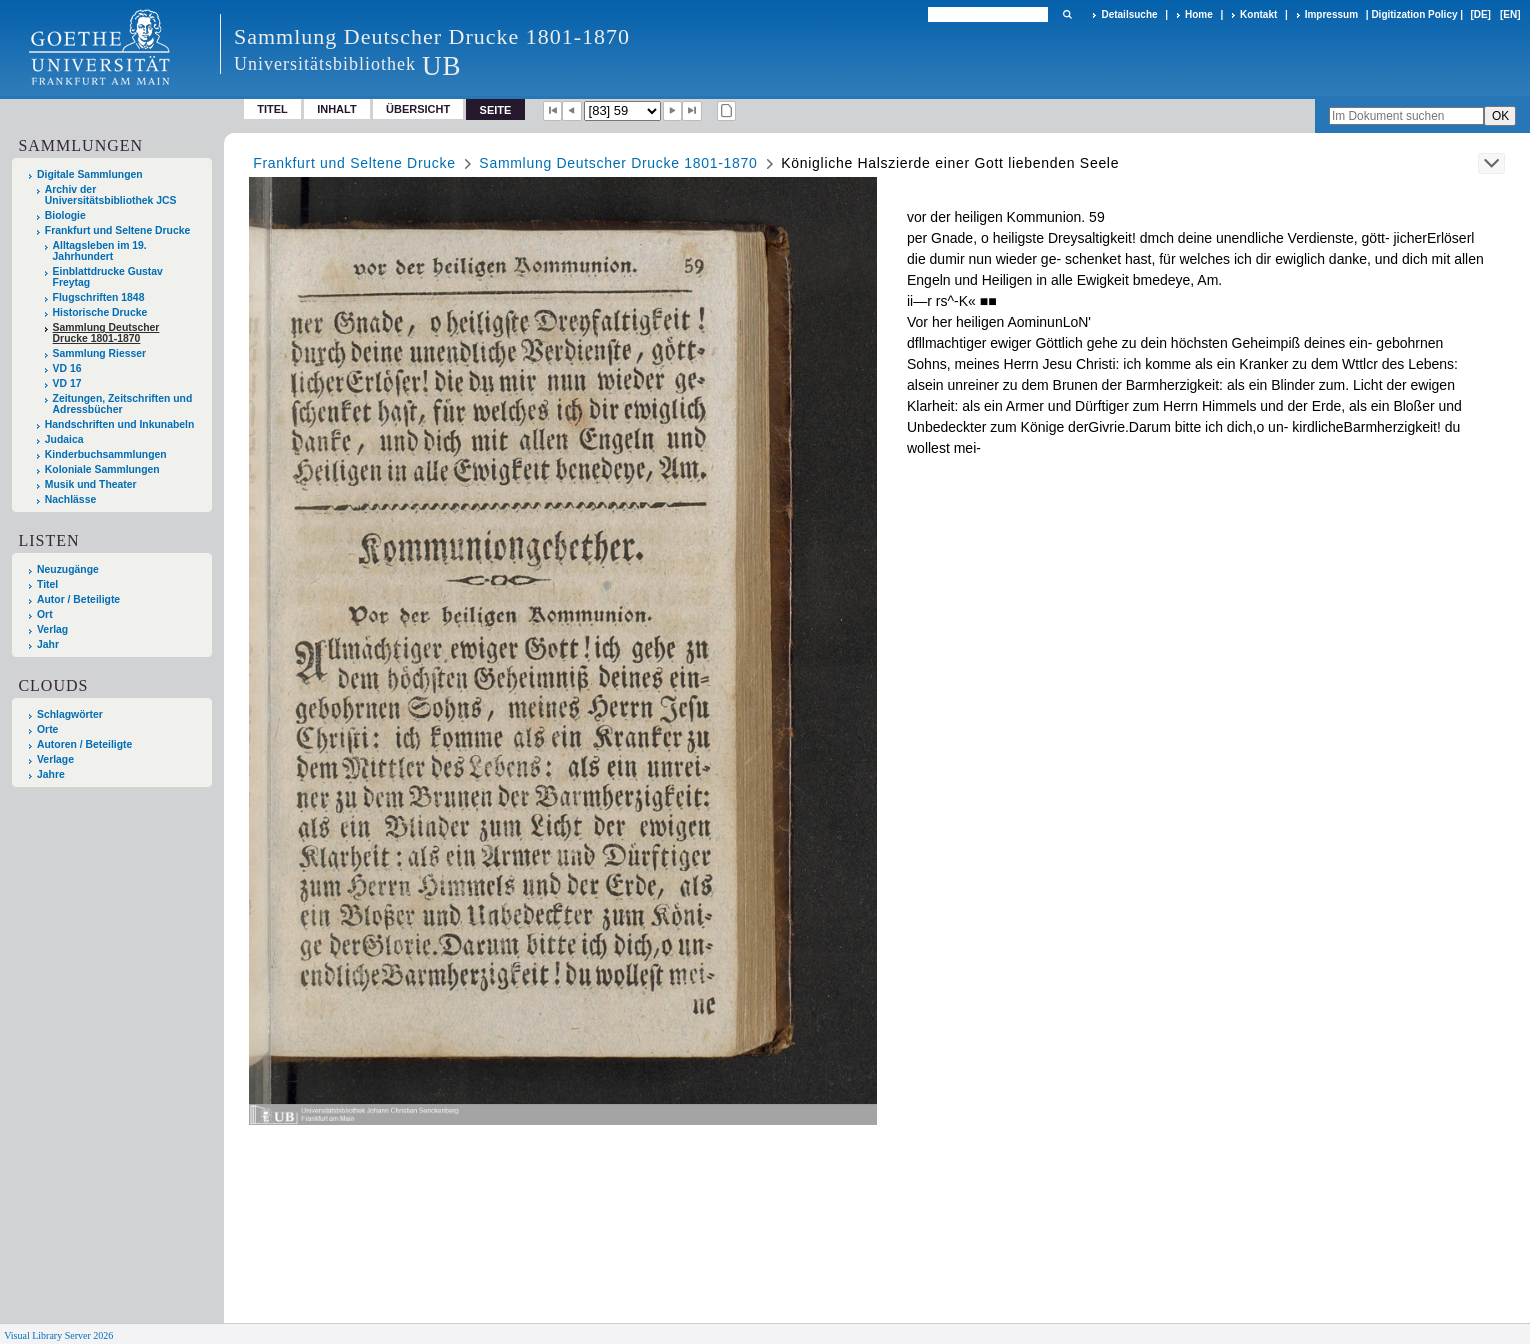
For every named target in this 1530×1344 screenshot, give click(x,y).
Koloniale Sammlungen (102, 469)
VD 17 (67, 383)
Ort (45, 614)
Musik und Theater (91, 484)
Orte (47, 729)
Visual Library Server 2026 (58, 1335)
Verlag (52, 629)
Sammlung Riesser (100, 353)
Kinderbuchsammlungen (106, 454)
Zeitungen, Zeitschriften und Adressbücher (123, 404)
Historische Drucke (100, 312)
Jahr (48, 644)
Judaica (64, 439)
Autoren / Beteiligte (84, 744)
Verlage (55, 759)
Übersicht (418, 109)
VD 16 (67, 368)
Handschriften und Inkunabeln (120, 424)
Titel (272, 109)
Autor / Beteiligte (78, 599)
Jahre (51, 774)
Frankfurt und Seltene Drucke (118, 230)
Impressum (1331, 14)
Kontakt (1258, 14)
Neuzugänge (68, 569)
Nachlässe (70, 499)
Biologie (65, 215)
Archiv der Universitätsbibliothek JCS (111, 195)
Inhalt (337, 109)
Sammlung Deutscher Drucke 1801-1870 (106, 333)
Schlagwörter (70, 714)
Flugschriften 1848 (99, 297)
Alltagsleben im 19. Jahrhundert (100, 251)
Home (1199, 14)
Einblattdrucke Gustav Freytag (108, 277)
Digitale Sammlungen (90, 174)
